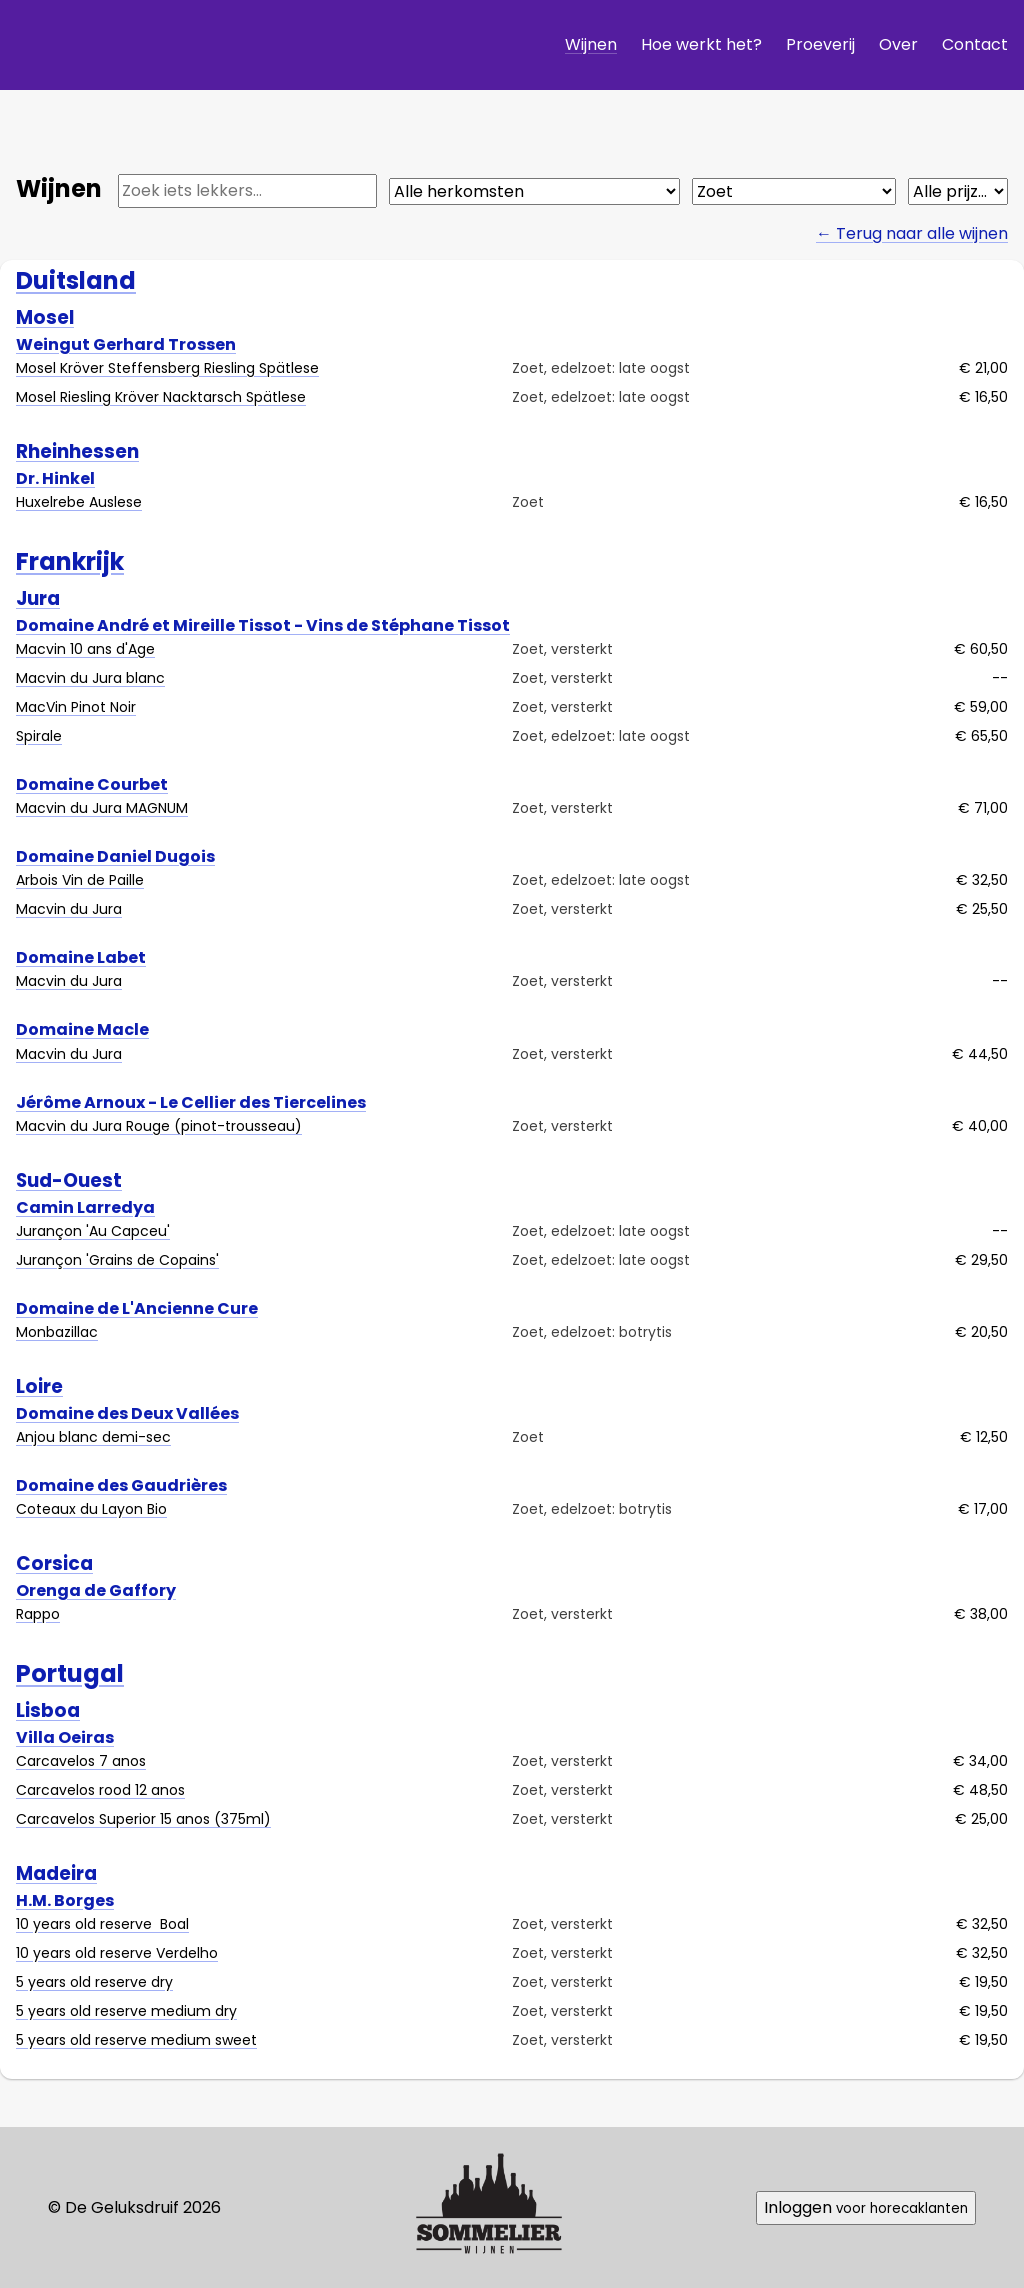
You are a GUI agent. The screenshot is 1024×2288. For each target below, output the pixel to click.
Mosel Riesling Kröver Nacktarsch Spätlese (161, 397)
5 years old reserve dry (94, 1982)
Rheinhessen (77, 451)
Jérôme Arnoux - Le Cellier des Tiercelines (191, 1101)
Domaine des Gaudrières (121, 1485)
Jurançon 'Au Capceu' (93, 1230)
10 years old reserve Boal (102, 1924)
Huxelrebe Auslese (79, 502)
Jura (38, 598)
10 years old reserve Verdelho (117, 1953)
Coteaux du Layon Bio (91, 1509)
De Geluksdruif (175, 44)
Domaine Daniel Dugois (115, 856)
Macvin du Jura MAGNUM (102, 808)
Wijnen (591, 44)
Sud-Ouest (69, 1180)
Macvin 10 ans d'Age (85, 649)
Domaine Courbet (92, 784)
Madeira (56, 1873)
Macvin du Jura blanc (90, 678)
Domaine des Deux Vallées (127, 1412)
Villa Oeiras (65, 1736)
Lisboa (48, 1710)
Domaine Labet (81, 957)
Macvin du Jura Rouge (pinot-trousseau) (159, 1126)
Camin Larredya (85, 1206)
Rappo (38, 1614)
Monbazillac (57, 1332)
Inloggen (866, 2207)
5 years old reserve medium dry (126, 2011)
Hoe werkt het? (701, 44)
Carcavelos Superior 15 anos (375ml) (143, 1819)
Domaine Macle (82, 1029)
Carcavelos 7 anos (81, 1761)
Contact (975, 44)
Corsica (54, 1563)
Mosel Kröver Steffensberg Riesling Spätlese (167, 368)
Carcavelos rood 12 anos (100, 1790)
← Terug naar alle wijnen (912, 233)
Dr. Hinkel (55, 477)
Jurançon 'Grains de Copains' (117, 1259)
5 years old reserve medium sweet (136, 2040)
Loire (39, 1386)
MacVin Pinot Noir (76, 707)
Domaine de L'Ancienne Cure (137, 1307)
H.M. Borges (65, 1899)
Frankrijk (70, 561)
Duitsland (76, 280)
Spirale (39, 736)
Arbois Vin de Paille (80, 880)
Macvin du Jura (69, 909)
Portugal (70, 1673)
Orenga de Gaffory (96, 1590)
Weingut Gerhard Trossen (126, 344)
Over (898, 44)
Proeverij (820, 44)
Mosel (45, 317)
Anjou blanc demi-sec (93, 1437)
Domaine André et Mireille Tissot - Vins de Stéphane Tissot (263, 624)
